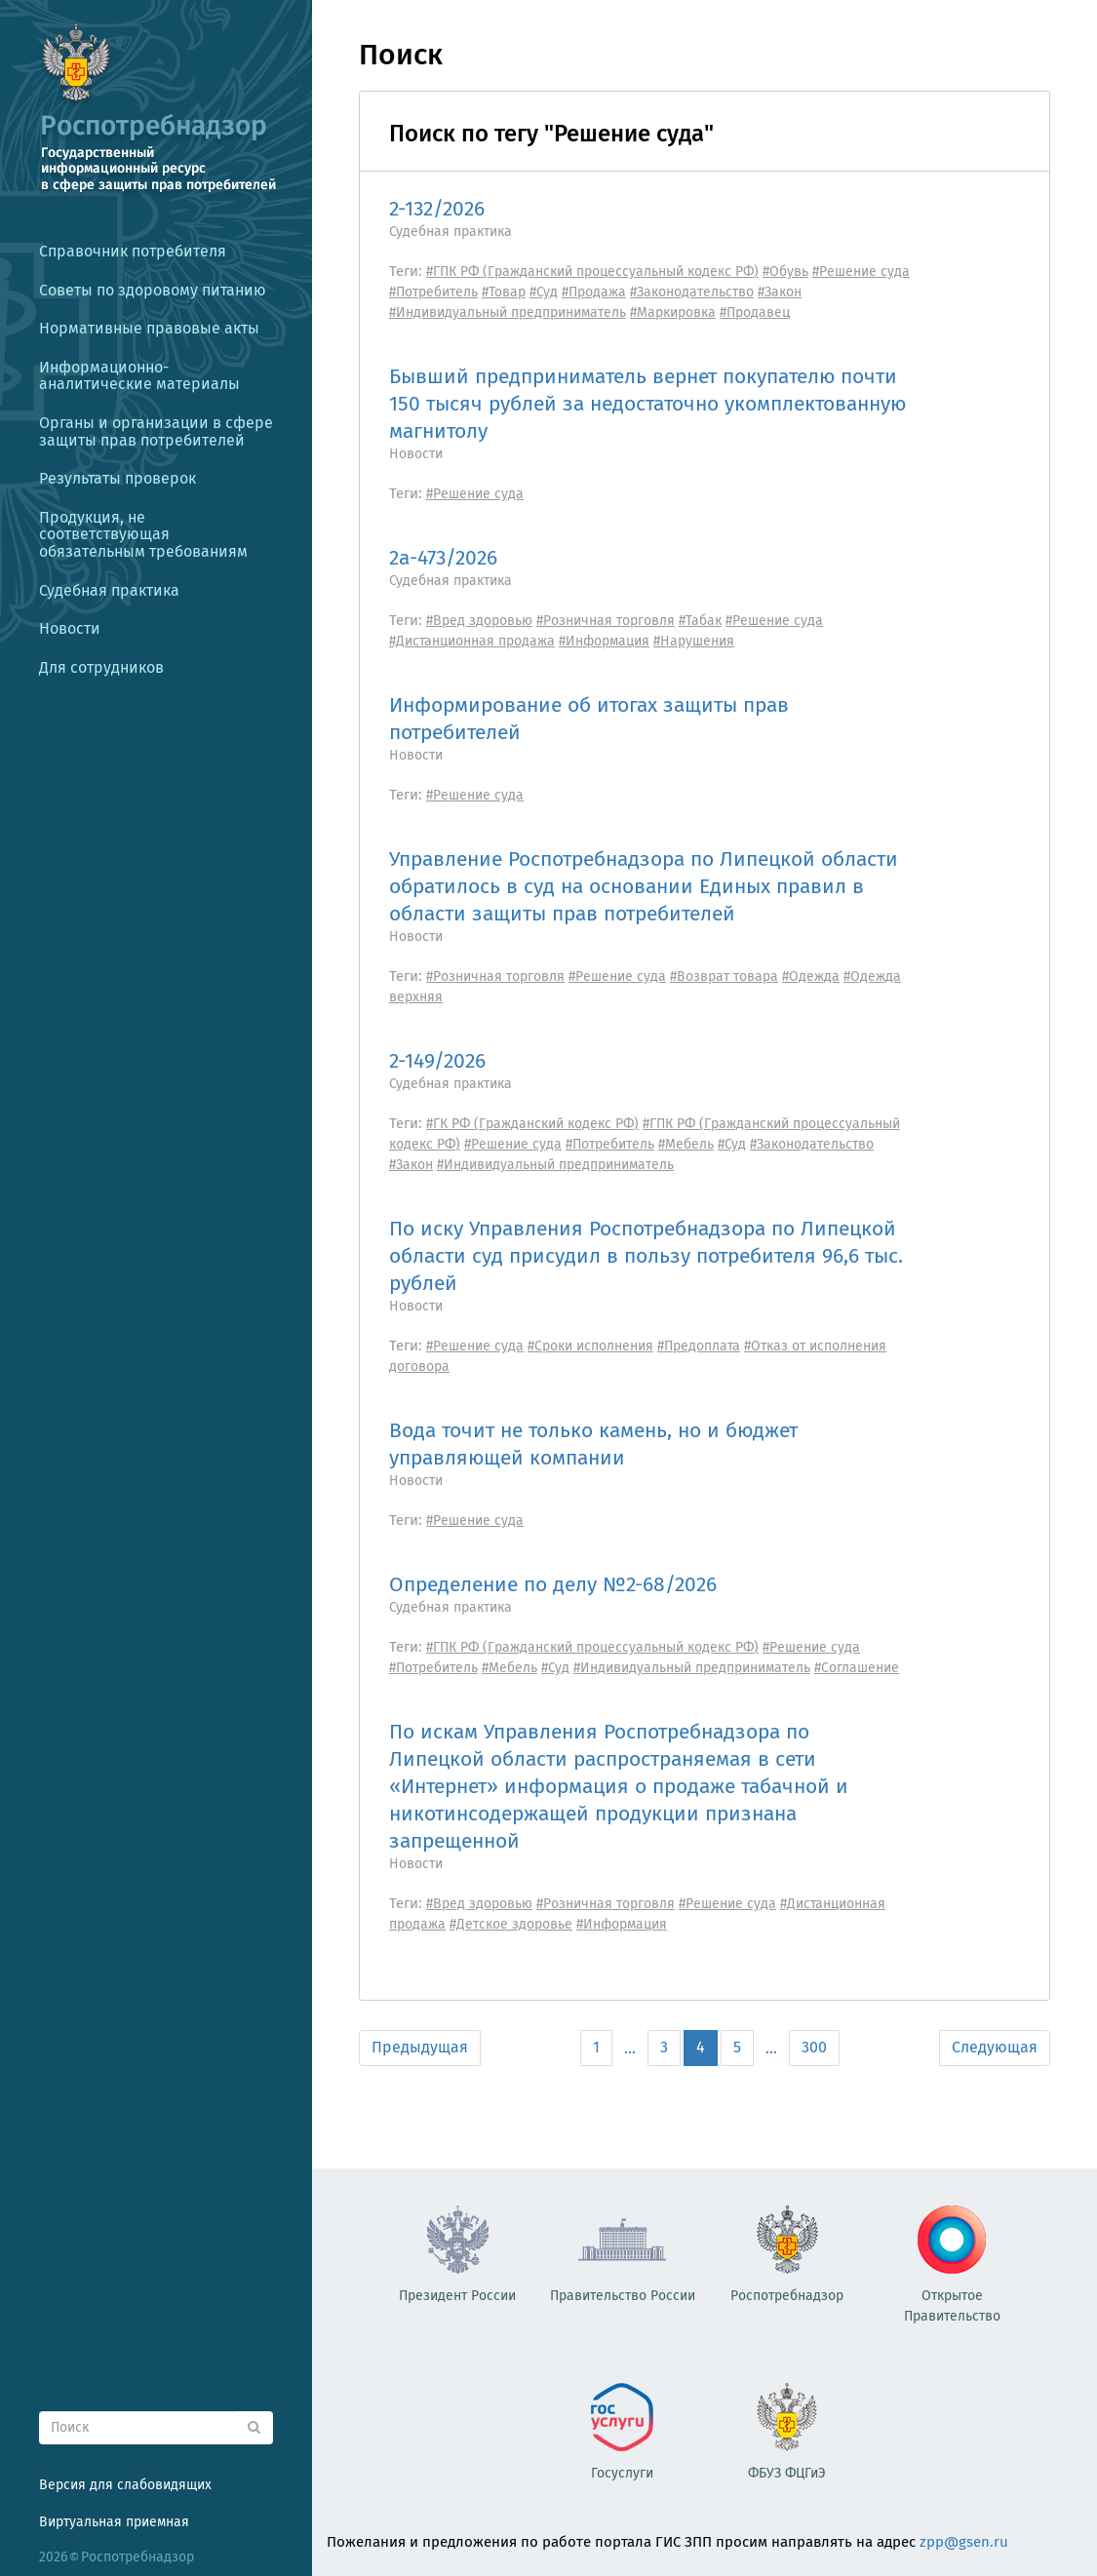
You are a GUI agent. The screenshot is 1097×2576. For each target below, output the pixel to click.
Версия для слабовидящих (125, 2485)
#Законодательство (692, 292)
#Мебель (686, 1144)
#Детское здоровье (511, 1924)
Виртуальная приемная (114, 2522)
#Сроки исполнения (590, 1346)
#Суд (543, 292)
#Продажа (594, 292)
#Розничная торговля (605, 620)
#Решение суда (861, 271)
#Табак (700, 620)
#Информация (604, 641)
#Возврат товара (724, 976)
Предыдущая (420, 2047)
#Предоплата (698, 1346)
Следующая (995, 2047)
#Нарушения (693, 641)
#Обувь (785, 271)
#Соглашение (856, 1667)
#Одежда (811, 976)
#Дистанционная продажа (472, 641)
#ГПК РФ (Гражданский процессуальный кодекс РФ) (592, 271)
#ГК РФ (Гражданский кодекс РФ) (532, 1123)
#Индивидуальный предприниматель (507, 312)
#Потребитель (433, 292)
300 (814, 2047)
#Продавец (755, 312)
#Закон (780, 292)
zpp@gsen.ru (964, 2542)
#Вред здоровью (479, 620)
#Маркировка (673, 312)
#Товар (504, 292)
